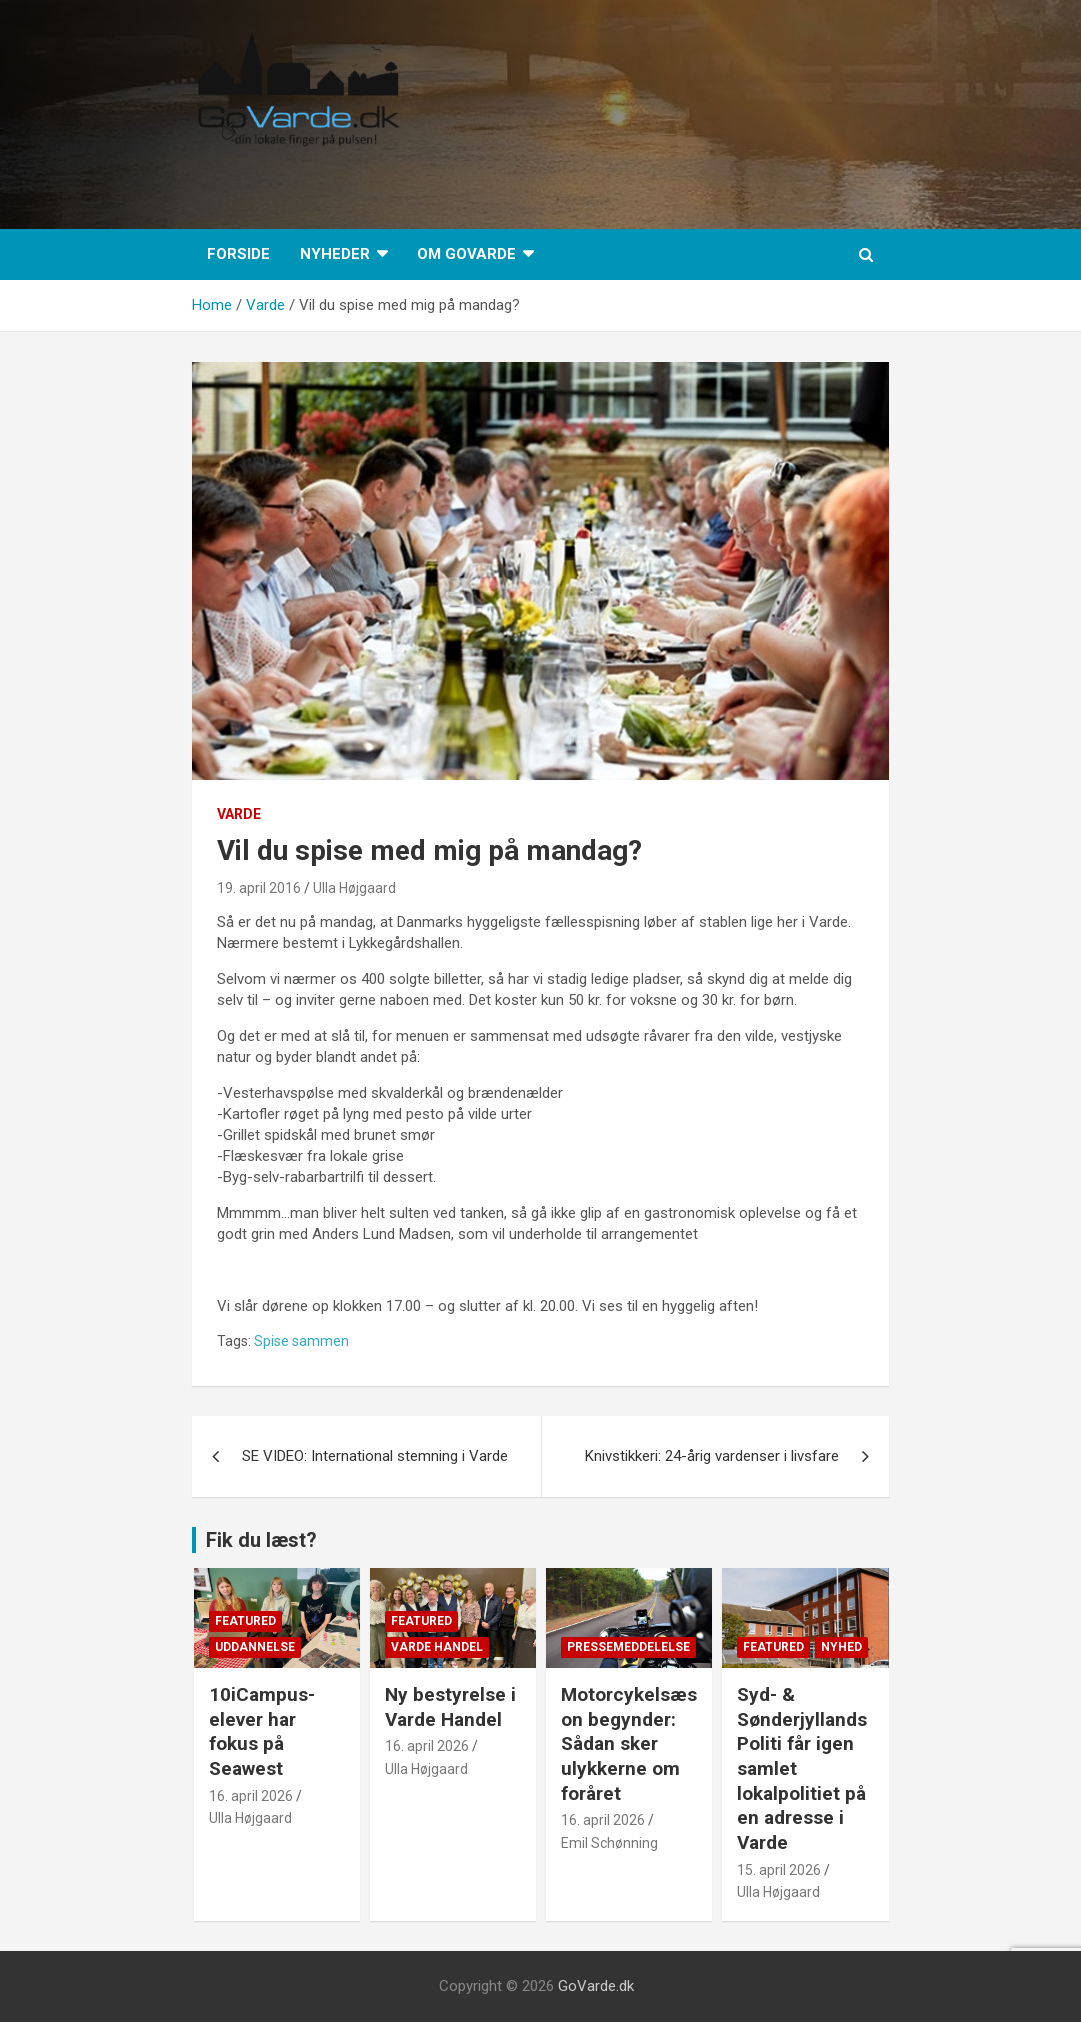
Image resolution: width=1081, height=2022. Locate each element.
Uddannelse (255, 1647)
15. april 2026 (779, 1870)
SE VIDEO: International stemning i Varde (375, 1456)
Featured (245, 1621)
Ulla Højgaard (354, 888)
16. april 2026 (251, 1796)
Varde (239, 814)
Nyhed (841, 1647)
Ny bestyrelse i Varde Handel (450, 1707)
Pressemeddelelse (628, 1647)
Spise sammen (301, 1341)
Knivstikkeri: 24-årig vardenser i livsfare (712, 1456)
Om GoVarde (466, 254)
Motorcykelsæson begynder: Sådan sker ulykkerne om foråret (629, 1744)
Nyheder (335, 254)
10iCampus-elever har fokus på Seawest (262, 1731)
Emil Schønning (609, 1843)
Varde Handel (437, 1647)
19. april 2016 (259, 888)
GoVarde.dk (596, 1986)
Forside (238, 254)
